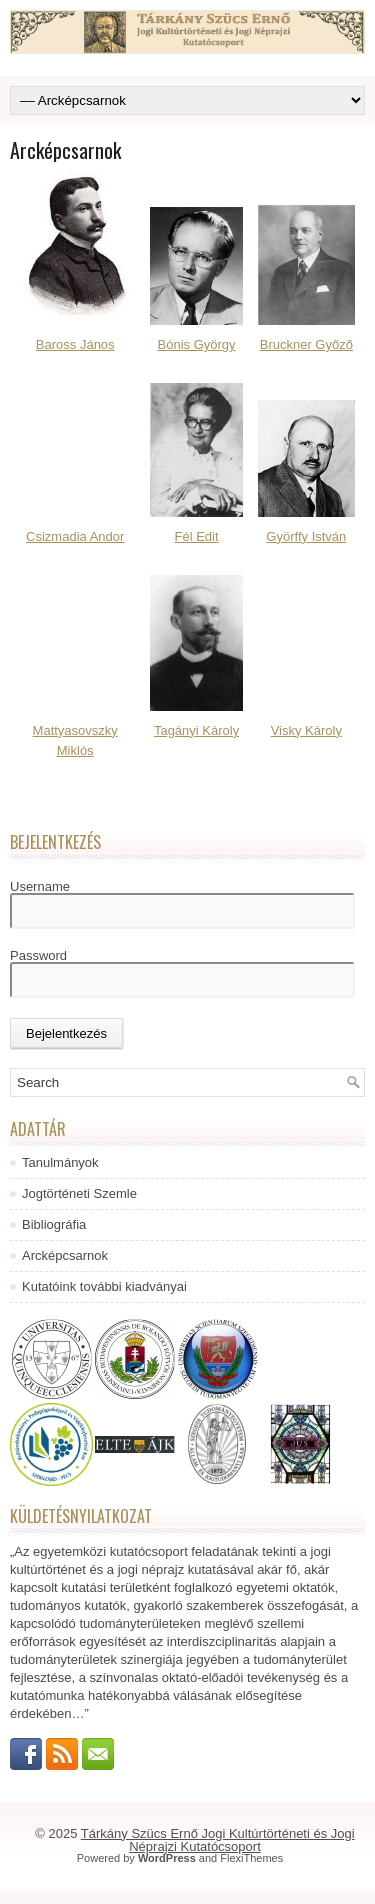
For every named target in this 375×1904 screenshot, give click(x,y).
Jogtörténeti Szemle (79, 1193)
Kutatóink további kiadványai (104, 1286)
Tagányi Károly (196, 730)
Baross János (75, 344)
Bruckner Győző (306, 344)
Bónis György (197, 344)
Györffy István (306, 536)
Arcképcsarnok (65, 1255)
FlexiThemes (251, 1858)
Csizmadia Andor (75, 536)
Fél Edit (197, 536)
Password (38, 955)
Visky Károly (306, 730)
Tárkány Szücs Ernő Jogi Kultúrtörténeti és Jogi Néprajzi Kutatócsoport (218, 1840)
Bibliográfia (54, 1224)
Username (40, 886)
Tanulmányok (60, 1162)
